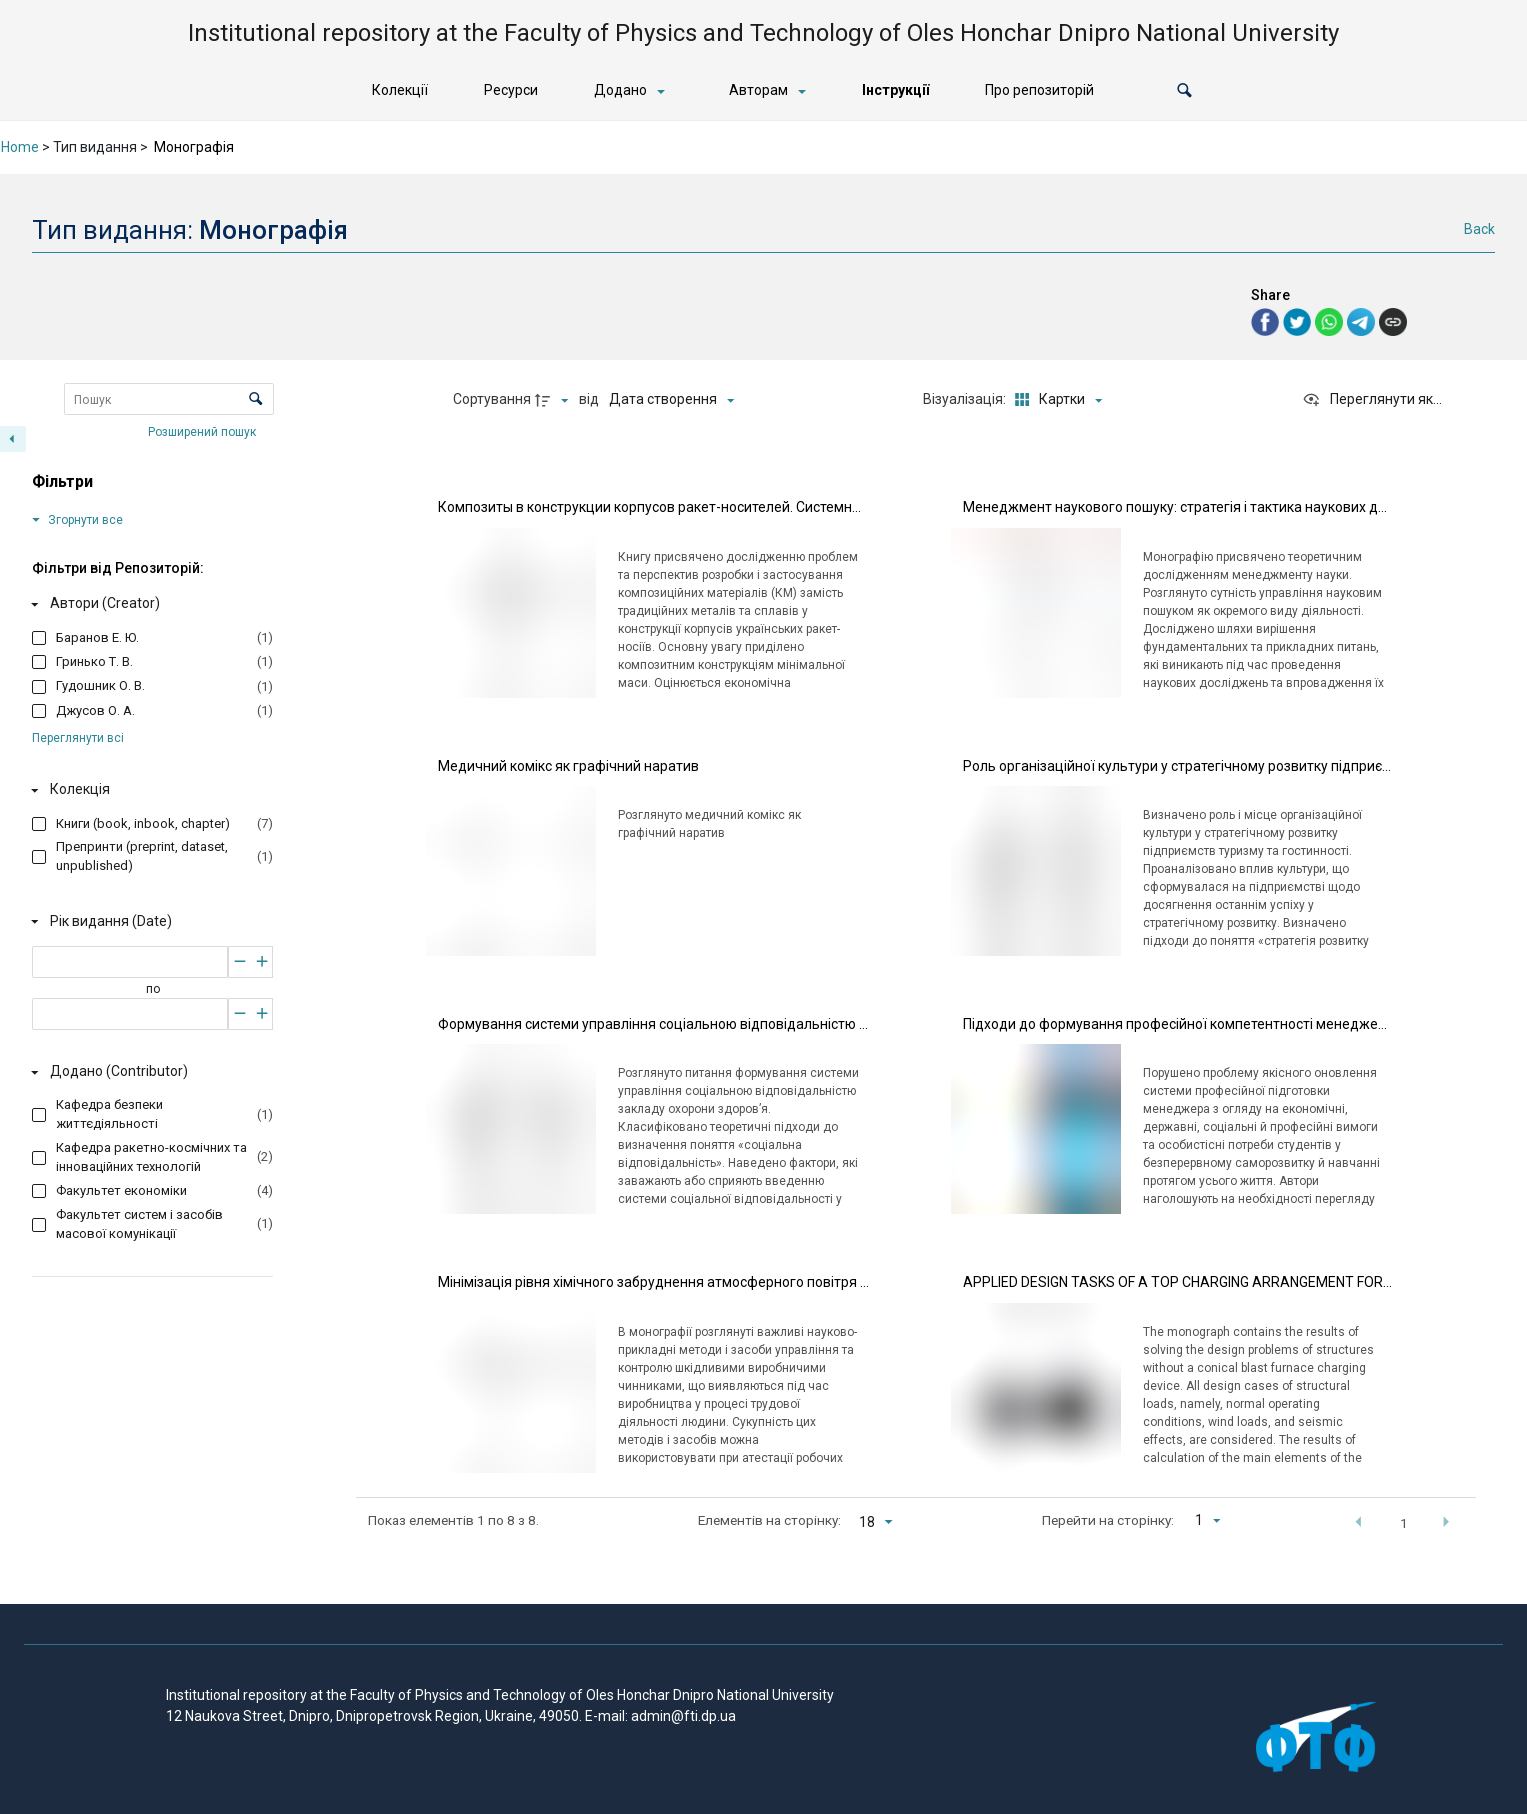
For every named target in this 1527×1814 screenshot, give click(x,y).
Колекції (400, 90)
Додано (620, 90)
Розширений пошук (203, 431)
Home (20, 147)
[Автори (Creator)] (148, 604)
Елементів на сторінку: (769, 1520)
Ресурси (511, 90)
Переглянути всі (78, 738)
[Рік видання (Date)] (148, 921)
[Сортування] (671, 400)
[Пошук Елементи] (169, 399)
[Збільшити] (262, 961)
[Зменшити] (239, 961)
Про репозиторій (1039, 90)
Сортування (492, 399)
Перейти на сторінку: (1108, 1520)
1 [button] (1404, 1523)
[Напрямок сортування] (554, 400)
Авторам (758, 90)
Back (1479, 229)
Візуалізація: (966, 399)
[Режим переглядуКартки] (1055, 400)
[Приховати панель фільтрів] (13, 439)
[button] (1184, 90)
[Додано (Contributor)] (148, 1072)
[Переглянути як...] (1372, 400)
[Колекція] (148, 790)
